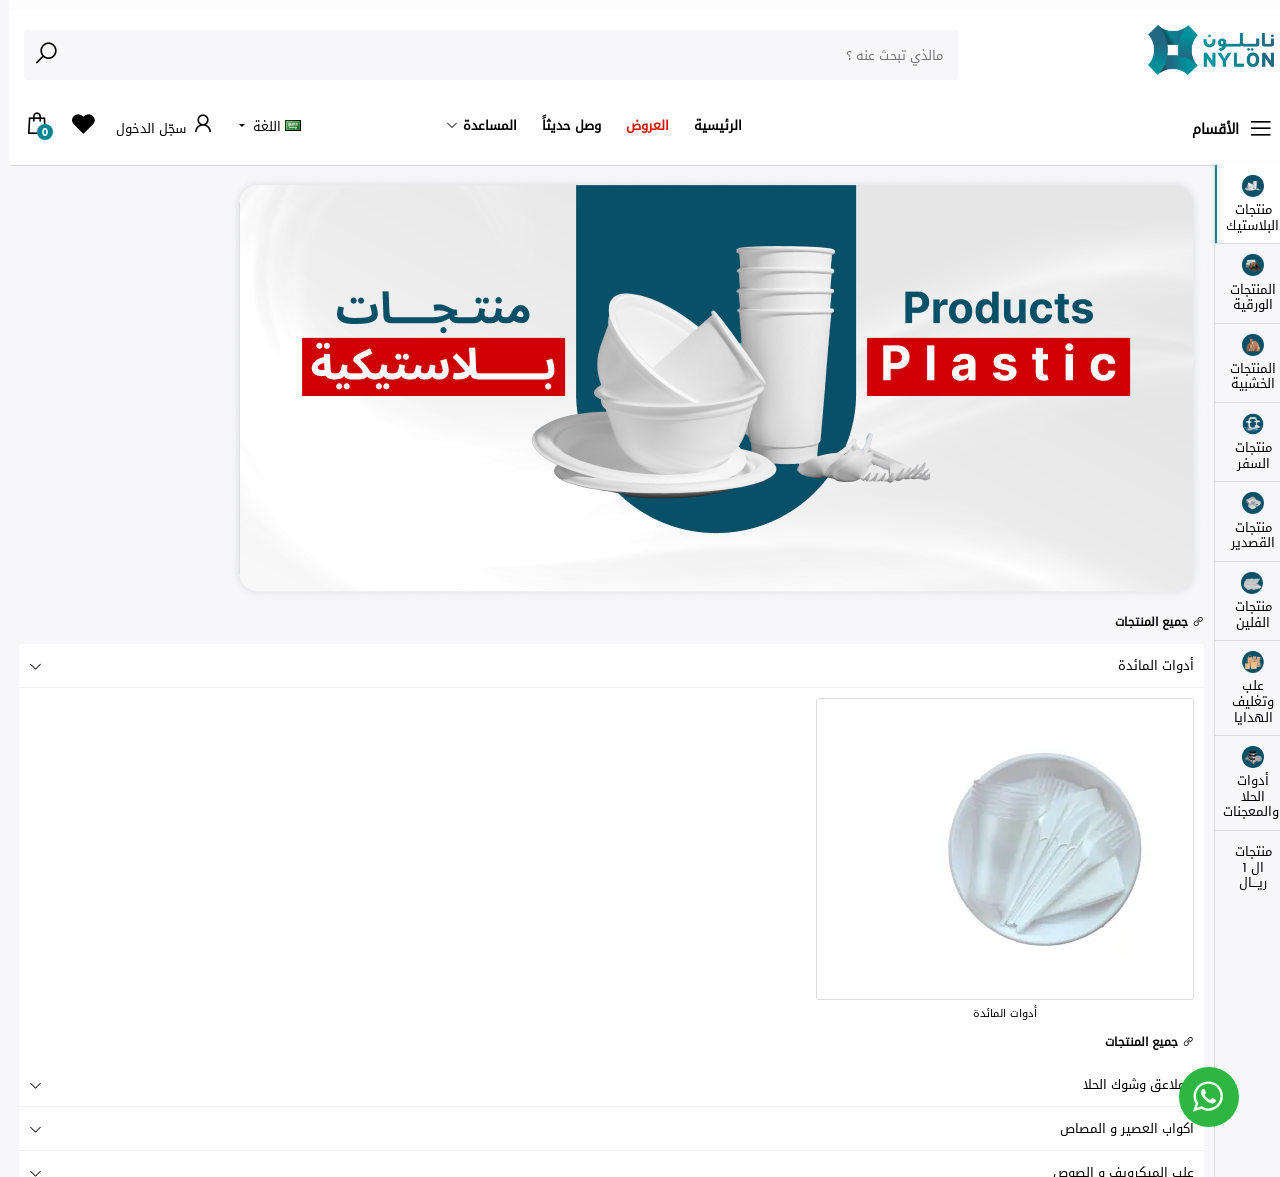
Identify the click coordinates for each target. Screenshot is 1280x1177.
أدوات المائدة (602, 665)
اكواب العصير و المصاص (602, 1128)
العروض (638, 125)
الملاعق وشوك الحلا (602, 1084)
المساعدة (481, 125)
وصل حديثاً (562, 125)
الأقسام (1224, 129)
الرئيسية (709, 125)
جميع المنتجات (1150, 622)
